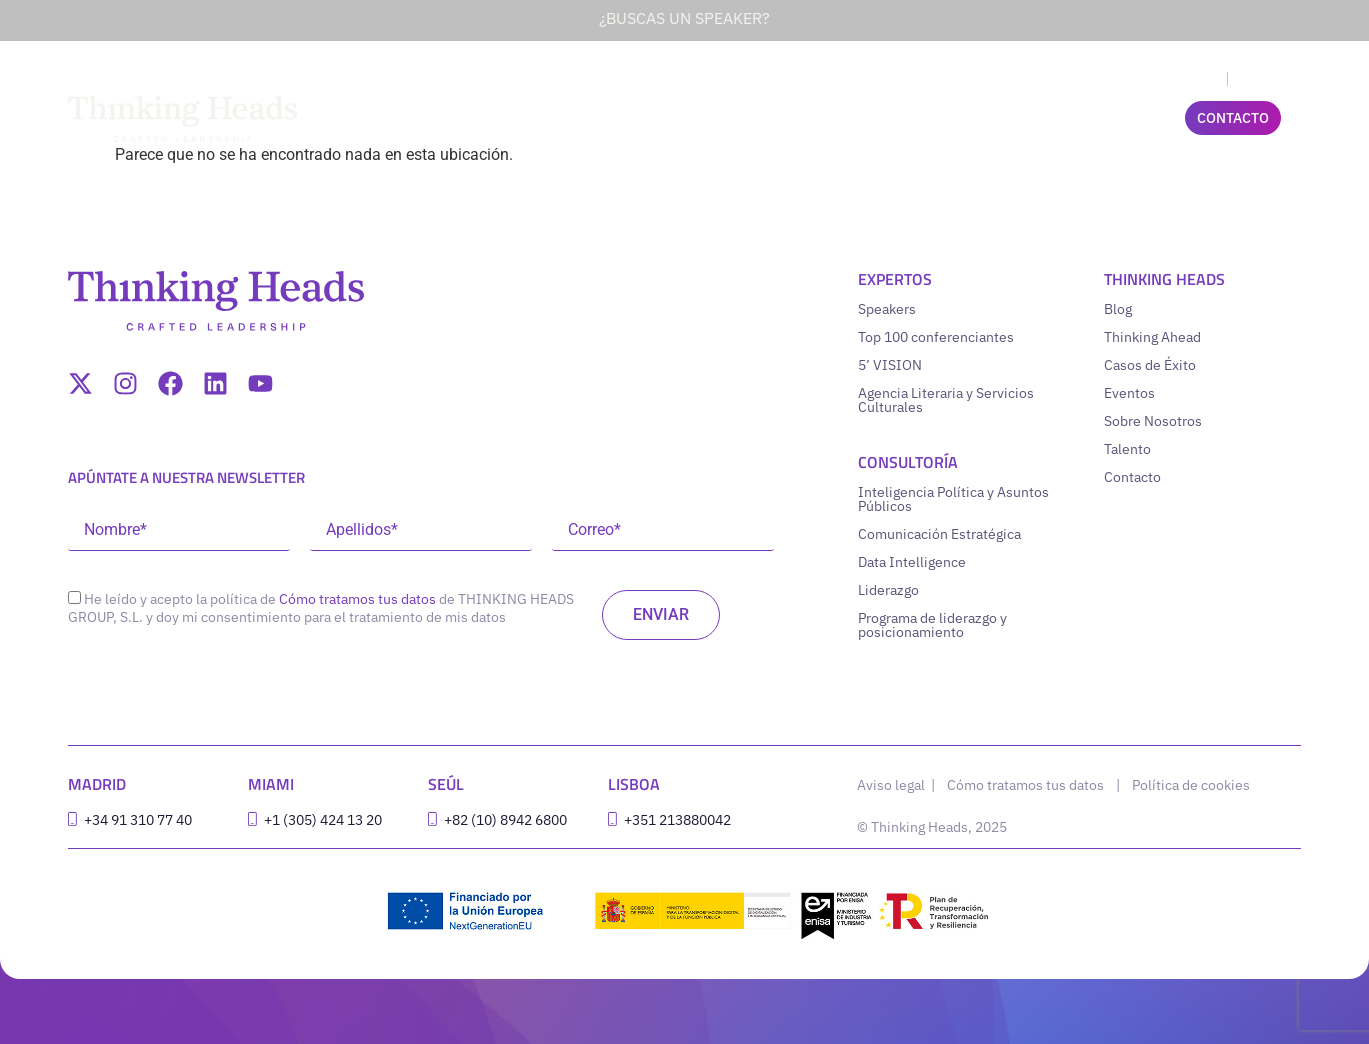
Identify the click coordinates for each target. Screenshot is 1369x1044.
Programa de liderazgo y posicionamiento (932, 625)
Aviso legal (892, 785)
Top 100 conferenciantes (936, 337)
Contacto (1132, 477)
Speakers (887, 309)
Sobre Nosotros (1153, 421)
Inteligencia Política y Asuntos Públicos (953, 499)
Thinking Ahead (1152, 337)
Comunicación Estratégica (939, 534)
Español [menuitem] (1261, 79)
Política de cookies (1191, 785)
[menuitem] (1199, 79)
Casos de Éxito (1150, 365)
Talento (1127, 449)
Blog (1118, 309)
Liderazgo (888, 590)
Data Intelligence (912, 562)
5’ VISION (890, 365)
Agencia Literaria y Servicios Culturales (946, 400)
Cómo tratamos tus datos (357, 599)
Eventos (1129, 393)
